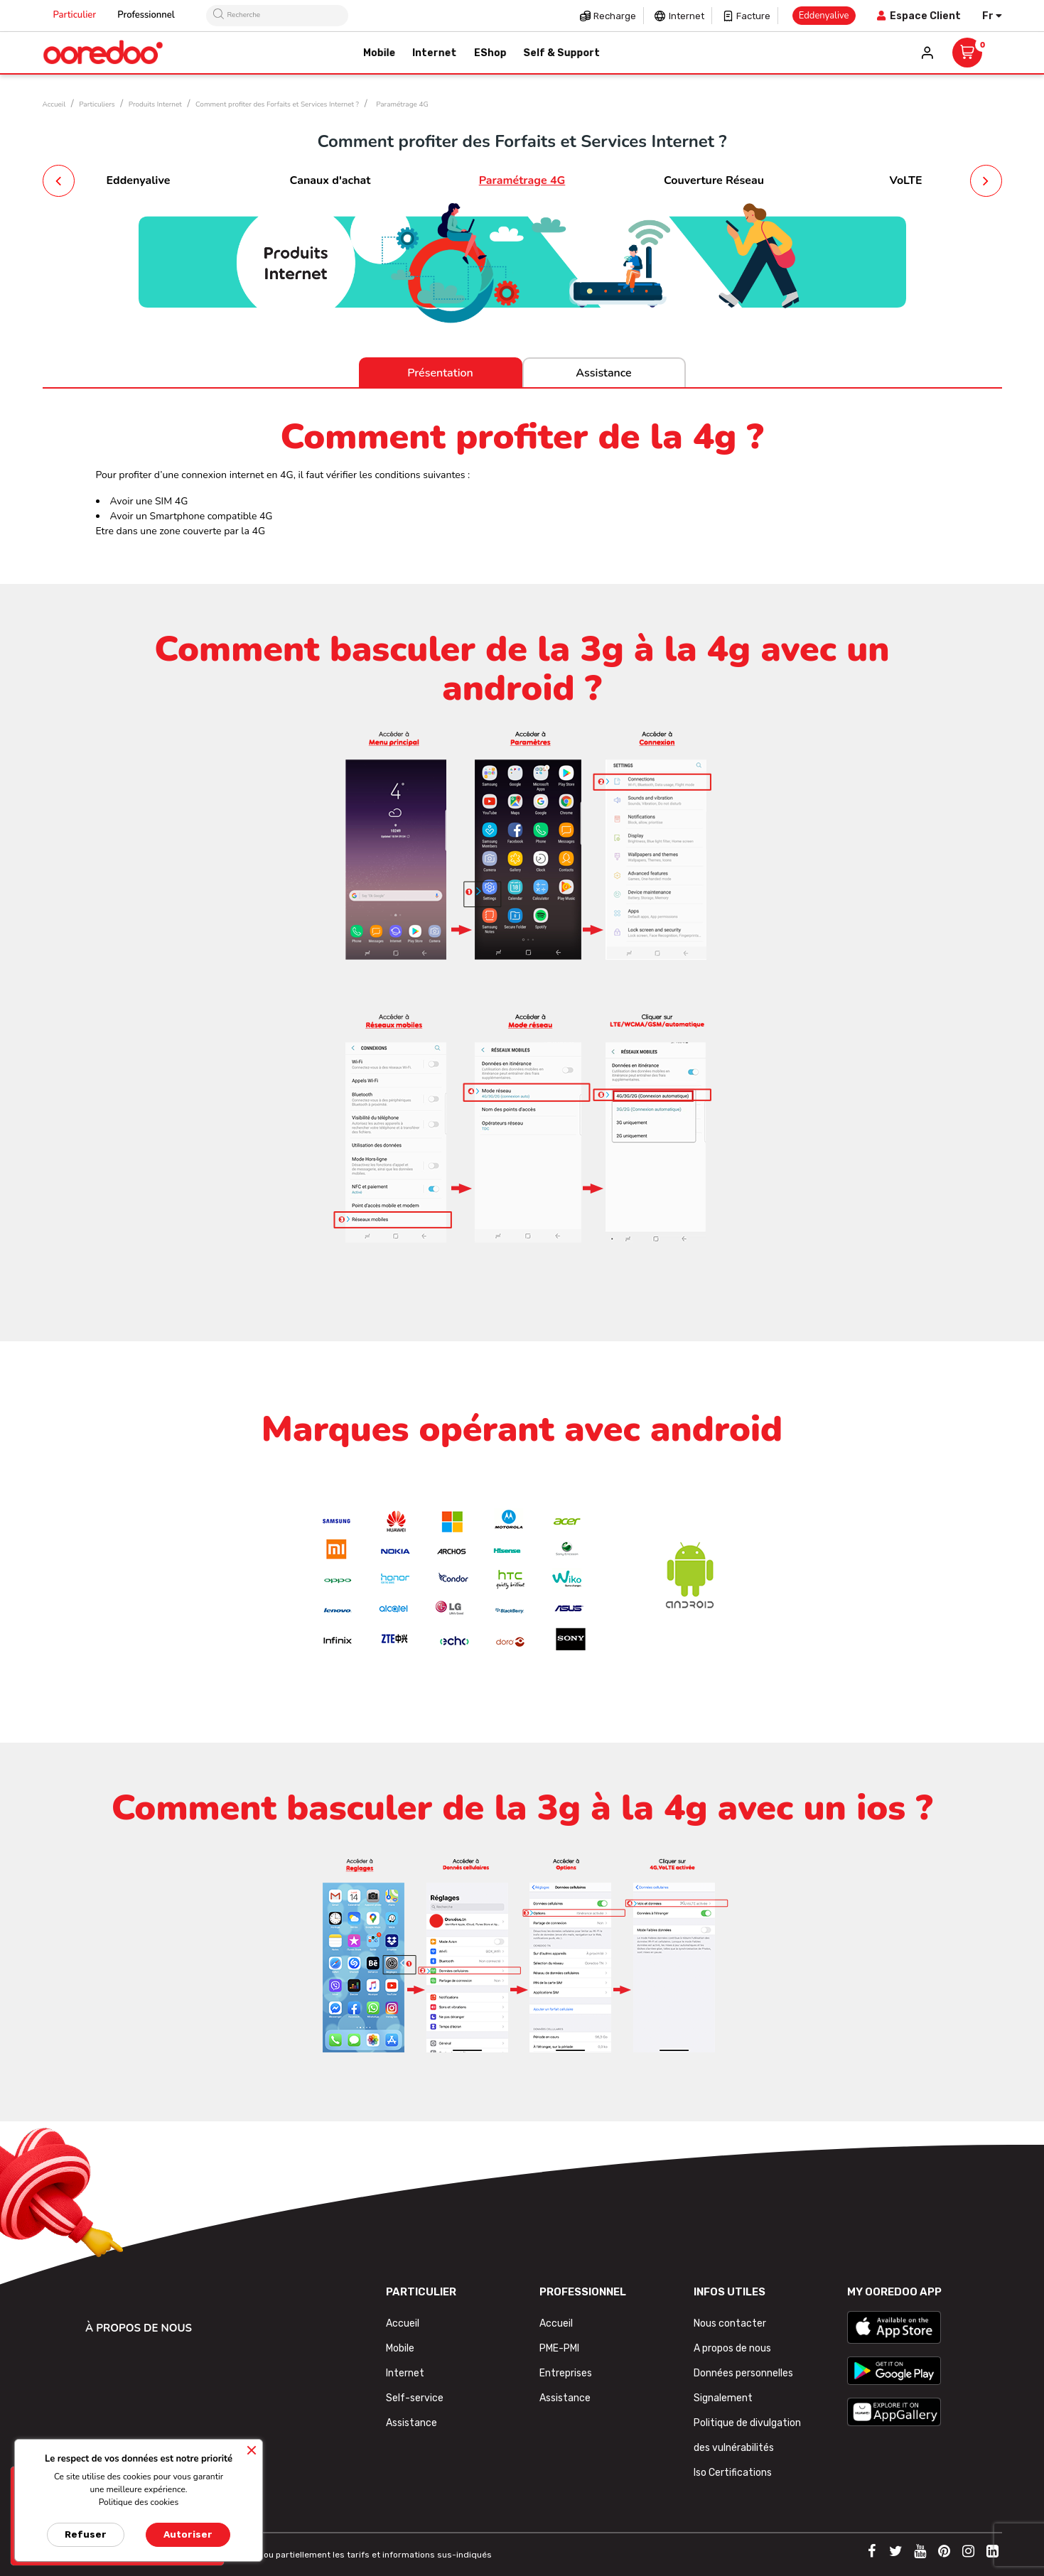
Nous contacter (730, 2323)
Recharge (614, 16)
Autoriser (187, 2534)
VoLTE (905, 180)
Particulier (75, 15)
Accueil (402, 2323)
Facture (753, 16)
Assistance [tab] (603, 373)
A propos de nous (732, 2348)
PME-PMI (559, 2348)
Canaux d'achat (330, 180)
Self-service (414, 2398)
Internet (686, 16)
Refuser (86, 2534)
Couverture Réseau (714, 180)
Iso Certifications (733, 2473)
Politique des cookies (139, 2502)
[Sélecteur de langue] (992, 16)
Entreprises (565, 2373)
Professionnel (146, 15)
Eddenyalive (139, 180)
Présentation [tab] (440, 373)
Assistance (411, 2423)
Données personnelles (743, 2373)
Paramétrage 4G (522, 180)
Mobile (400, 2348)
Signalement (723, 2398)
